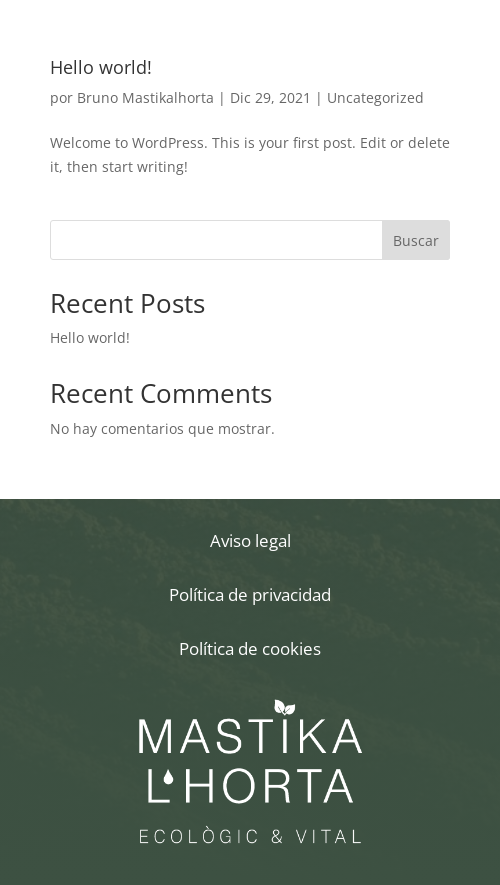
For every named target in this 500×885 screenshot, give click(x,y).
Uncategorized (375, 97)
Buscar (416, 240)
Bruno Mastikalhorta (145, 97)
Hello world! (101, 67)
